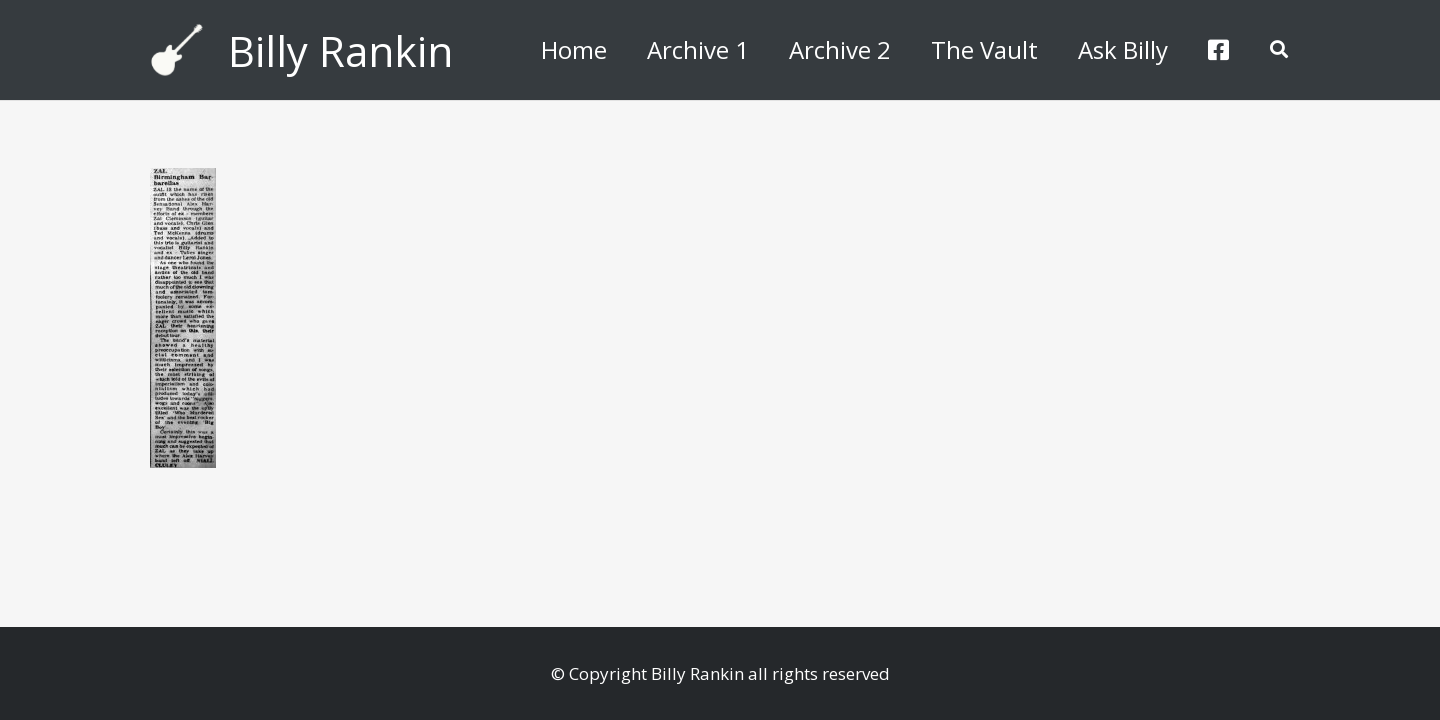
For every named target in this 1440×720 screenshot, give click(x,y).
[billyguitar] (177, 50)
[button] (1279, 50)
